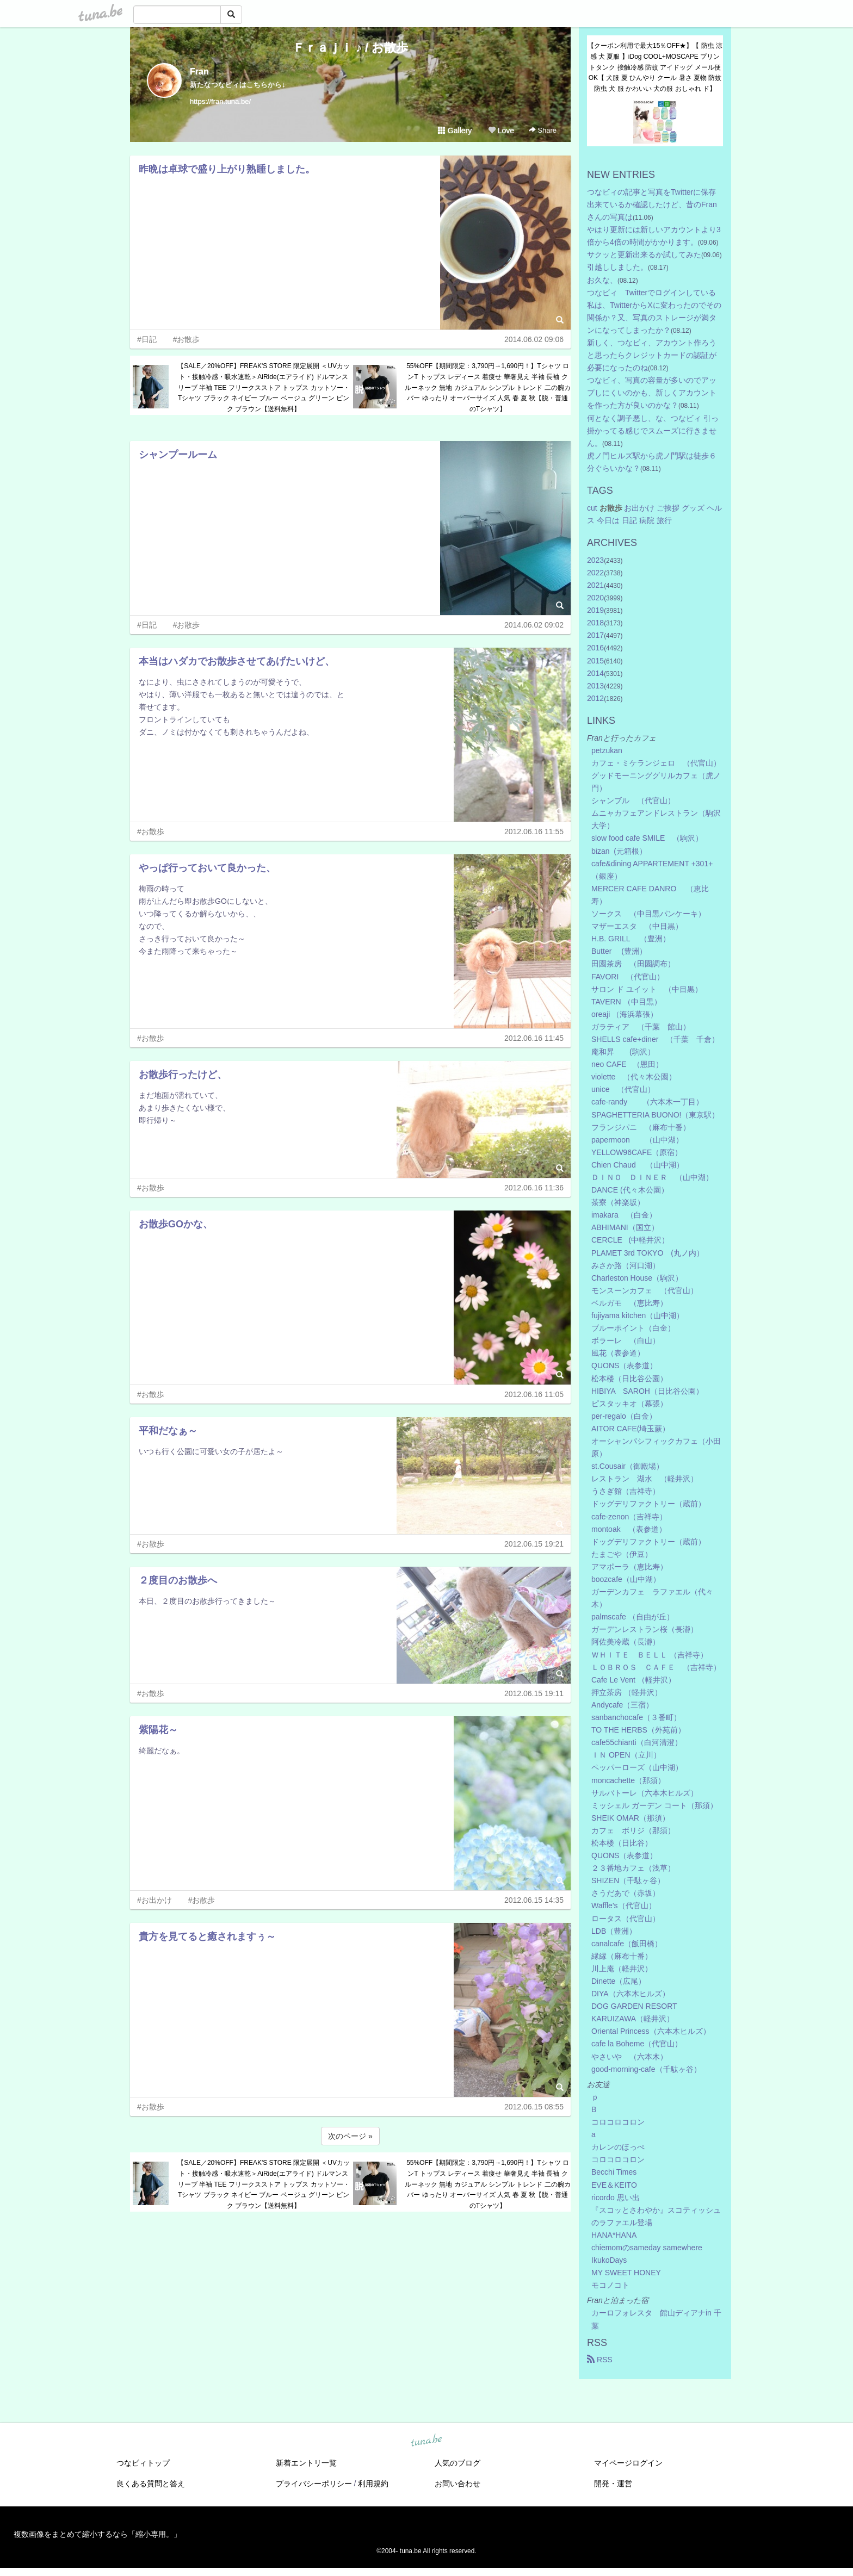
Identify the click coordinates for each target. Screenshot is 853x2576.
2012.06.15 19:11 (534, 1693)
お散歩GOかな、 (176, 1224)
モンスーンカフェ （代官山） (644, 1290)
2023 (595, 560)
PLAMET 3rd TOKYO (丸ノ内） (647, 1253)
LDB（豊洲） (613, 1931)
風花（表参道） (618, 1353)
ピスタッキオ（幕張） (629, 1403)
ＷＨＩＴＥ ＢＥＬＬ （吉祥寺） (649, 1654)
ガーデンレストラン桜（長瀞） (644, 1629)
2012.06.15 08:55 (534, 2106)
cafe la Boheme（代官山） (636, 2043)
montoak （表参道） (628, 1529)
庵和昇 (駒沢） (623, 1051)
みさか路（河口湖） (625, 1265)
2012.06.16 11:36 (534, 1187)
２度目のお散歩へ (178, 1580)
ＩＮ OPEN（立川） (626, 1755)
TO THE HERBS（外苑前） (638, 1729)
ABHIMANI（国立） (625, 1227)
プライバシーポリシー (314, 2483)
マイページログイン (628, 2463)
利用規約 (373, 2483)
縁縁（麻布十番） (621, 1956)
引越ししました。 (617, 267)
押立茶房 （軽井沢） (626, 1692)
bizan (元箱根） (619, 851)
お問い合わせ (457, 2483)
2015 (595, 660)
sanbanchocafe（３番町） (636, 1717)
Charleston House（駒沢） (637, 1278)
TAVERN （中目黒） (626, 1001)
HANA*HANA (613, 2235)
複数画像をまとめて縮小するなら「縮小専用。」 (97, 2534)
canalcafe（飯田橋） (626, 1943)
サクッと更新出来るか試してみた (644, 254)
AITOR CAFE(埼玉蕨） (630, 1428)
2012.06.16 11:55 (534, 831)
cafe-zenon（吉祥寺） (629, 1516)
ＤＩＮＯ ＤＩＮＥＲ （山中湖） (652, 1177)
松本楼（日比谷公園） (629, 1378)
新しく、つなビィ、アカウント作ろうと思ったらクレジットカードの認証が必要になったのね (651, 355)
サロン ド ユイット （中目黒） (646, 989)
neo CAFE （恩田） (627, 1064)
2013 (595, 685)
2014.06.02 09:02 (534, 624)
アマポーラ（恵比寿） (629, 1566)
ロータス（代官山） (625, 1918)
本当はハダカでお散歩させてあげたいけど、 (237, 661)
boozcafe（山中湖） (625, 1579)
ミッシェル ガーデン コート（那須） (654, 1805)
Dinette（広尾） (618, 1981)
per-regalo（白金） (624, 1416)
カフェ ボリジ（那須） (633, 1830)
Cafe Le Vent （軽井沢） (633, 1679)
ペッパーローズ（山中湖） (637, 1767)
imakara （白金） (624, 1215)
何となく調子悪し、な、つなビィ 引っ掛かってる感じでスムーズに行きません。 (653, 431)
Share (543, 130)
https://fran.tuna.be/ (220, 101)
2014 (595, 673)
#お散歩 (186, 339)
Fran (199, 71)
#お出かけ (154, 1900)
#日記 (147, 339)
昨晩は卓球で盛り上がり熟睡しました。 (227, 169)
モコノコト (610, 2285)
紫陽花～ (158, 1729)
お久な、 (602, 280)
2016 (595, 647)
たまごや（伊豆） (621, 1554)
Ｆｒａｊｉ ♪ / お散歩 (350, 47)
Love (501, 130)
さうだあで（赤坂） (625, 1893)
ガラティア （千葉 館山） (640, 1026)
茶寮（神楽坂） (618, 1202)
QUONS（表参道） (624, 1365)
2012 (595, 698)
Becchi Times (613, 2172)
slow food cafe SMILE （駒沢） (647, 838)
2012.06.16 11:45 (534, 1038)
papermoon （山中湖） (637, 1139)
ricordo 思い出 (615, 2197)
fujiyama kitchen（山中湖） (637, 1315)
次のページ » (350, 2136)
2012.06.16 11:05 (534, 1394)
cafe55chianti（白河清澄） (636, 1742)
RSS (600, 2359)
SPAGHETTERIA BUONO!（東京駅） (655, 1114)
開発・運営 (613, 2483)
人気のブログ (457, 2463)
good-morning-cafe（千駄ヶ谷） (646, 2069)
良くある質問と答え (150, 2483)
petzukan (606, 750)
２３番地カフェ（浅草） (633, 1868)
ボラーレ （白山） (625, 1340)
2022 (595, 572)
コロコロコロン (618, 2122)
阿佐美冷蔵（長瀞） (625, 1641)
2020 (595, 597)
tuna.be (426, 2440)
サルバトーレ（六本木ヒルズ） (644, 1793)
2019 (595, 610)
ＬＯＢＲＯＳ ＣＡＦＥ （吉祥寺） (656, 1667)
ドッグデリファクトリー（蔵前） (648, 1503)
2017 (595, 635)
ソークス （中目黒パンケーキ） (648, 913)
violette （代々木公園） (633, 1076)
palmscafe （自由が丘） (632, 1616)
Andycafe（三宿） (622, 1704)
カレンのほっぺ (618, 2147)
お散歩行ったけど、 (183, 1074)
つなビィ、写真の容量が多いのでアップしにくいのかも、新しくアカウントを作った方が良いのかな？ (651, 392)
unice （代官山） (623, 1089)
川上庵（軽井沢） (621, 1968)
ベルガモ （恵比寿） (629, 1303)
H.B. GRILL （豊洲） (630, 938)
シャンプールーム (178, 454)
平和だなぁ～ (168, 1430)
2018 (595, 622)
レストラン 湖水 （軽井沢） (644, 1478)
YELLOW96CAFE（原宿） (636, 1152)
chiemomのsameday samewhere (646, 2247)
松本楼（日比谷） (621, 1843)
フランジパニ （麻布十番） (640, 1127)
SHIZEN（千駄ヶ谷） (628, 1880)
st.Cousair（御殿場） (627, 1466)
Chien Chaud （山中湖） (637, 1164)
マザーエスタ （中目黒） (637, 926)
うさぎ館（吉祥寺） (625, 1491)
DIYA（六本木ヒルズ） (630, 1993)
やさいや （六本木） (629, 2056)
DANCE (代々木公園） (630, 1189)
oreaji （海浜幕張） (624, 1014)
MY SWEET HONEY (626, 2272)
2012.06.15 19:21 (534, 1544)
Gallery (455, 130)
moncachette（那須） (628, 1780)
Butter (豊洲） (619, 951)
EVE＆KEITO (614, 2185)
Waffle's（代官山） (623, 1905)
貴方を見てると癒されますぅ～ (207, 1936)
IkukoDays (609, 2260)
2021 (595, 585)
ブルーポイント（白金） (633, 1328)
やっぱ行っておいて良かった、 (207, 867)
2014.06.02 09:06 (534, 339)
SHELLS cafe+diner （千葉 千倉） (655, 1039)
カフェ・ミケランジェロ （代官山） (656, 763)
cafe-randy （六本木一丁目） (647, 1101)
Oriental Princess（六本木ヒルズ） (650, 2031)
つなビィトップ (143, 2463)
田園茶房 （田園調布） (633, 963)
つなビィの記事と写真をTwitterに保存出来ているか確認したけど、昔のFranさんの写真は (652, 204)
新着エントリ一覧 (306, 2463)
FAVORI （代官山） (627, 976)
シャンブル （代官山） (633, 800)
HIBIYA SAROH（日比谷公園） (647, 1391)
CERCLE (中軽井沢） (630, 1240)
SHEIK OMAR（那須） (630, 1818)
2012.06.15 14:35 (534, 1900)
